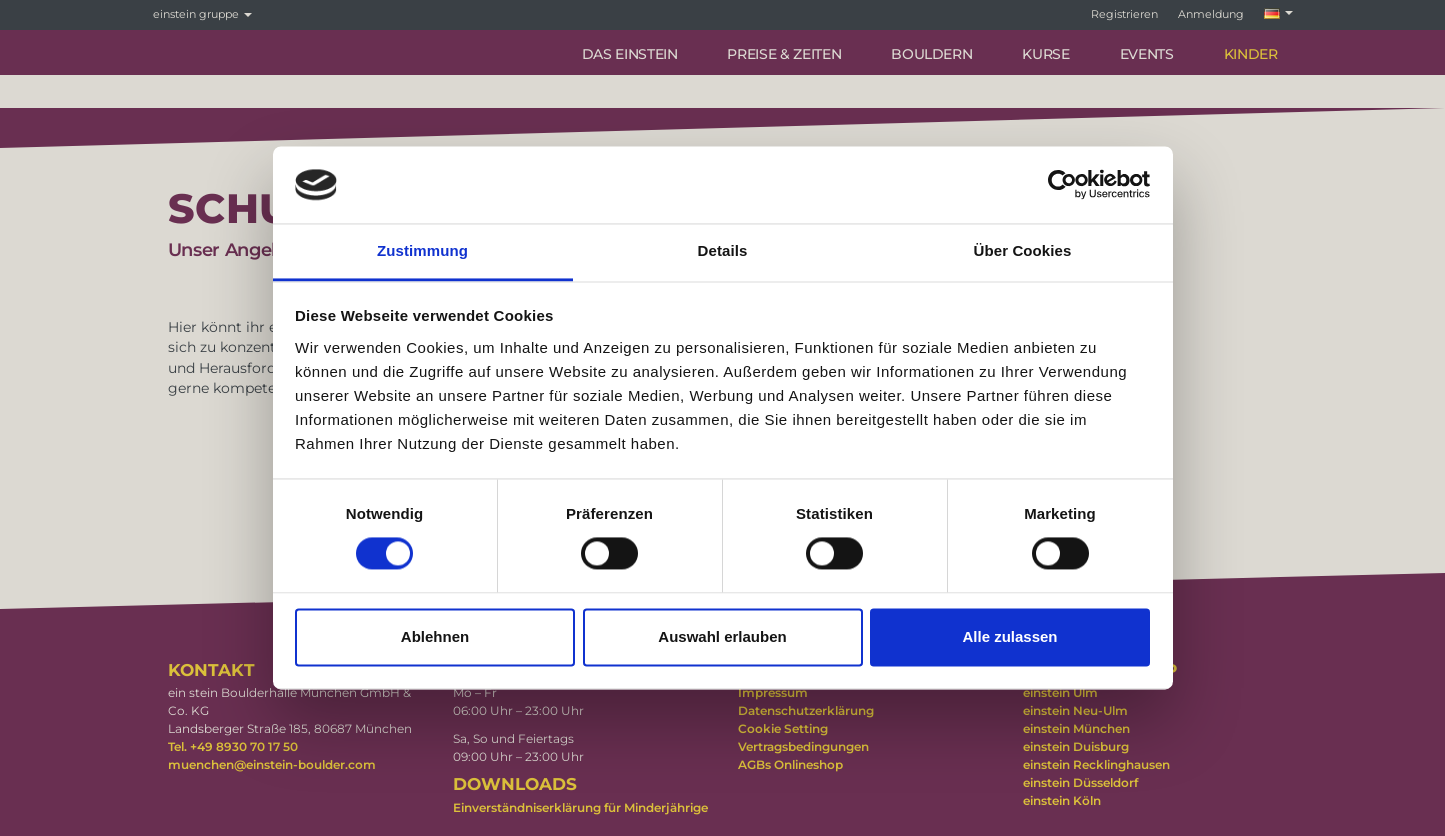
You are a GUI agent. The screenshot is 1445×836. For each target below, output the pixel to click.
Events (1147, 54)
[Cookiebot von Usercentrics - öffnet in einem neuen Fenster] (1062, 185)
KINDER (1251, 54)
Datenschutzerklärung (806, 710)
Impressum (773, 692)
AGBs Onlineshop (790, 764)
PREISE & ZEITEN (784, 54)
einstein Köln (1062, 800)
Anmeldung (1211, 14)
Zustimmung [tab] (422, 250)
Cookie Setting (783, 728)
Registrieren (1124, 14)
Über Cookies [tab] (1023, 250)
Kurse (1045, 54)
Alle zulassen (1009, 636)
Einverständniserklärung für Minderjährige (580, 807)
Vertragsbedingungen (803, 746)
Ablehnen (435, 636)
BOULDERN (931, 54)
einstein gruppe (202, 14)
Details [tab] (723, 250)
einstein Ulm (1060, 692)
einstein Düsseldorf (1080, 782)
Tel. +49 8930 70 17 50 (233, 746)
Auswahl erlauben (722, 636)
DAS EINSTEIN (630, 54)
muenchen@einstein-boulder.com (272, 764)
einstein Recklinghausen (1096, 764)
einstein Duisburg (1076, 746)
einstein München (1076, 728)
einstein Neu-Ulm (1075, 710)
